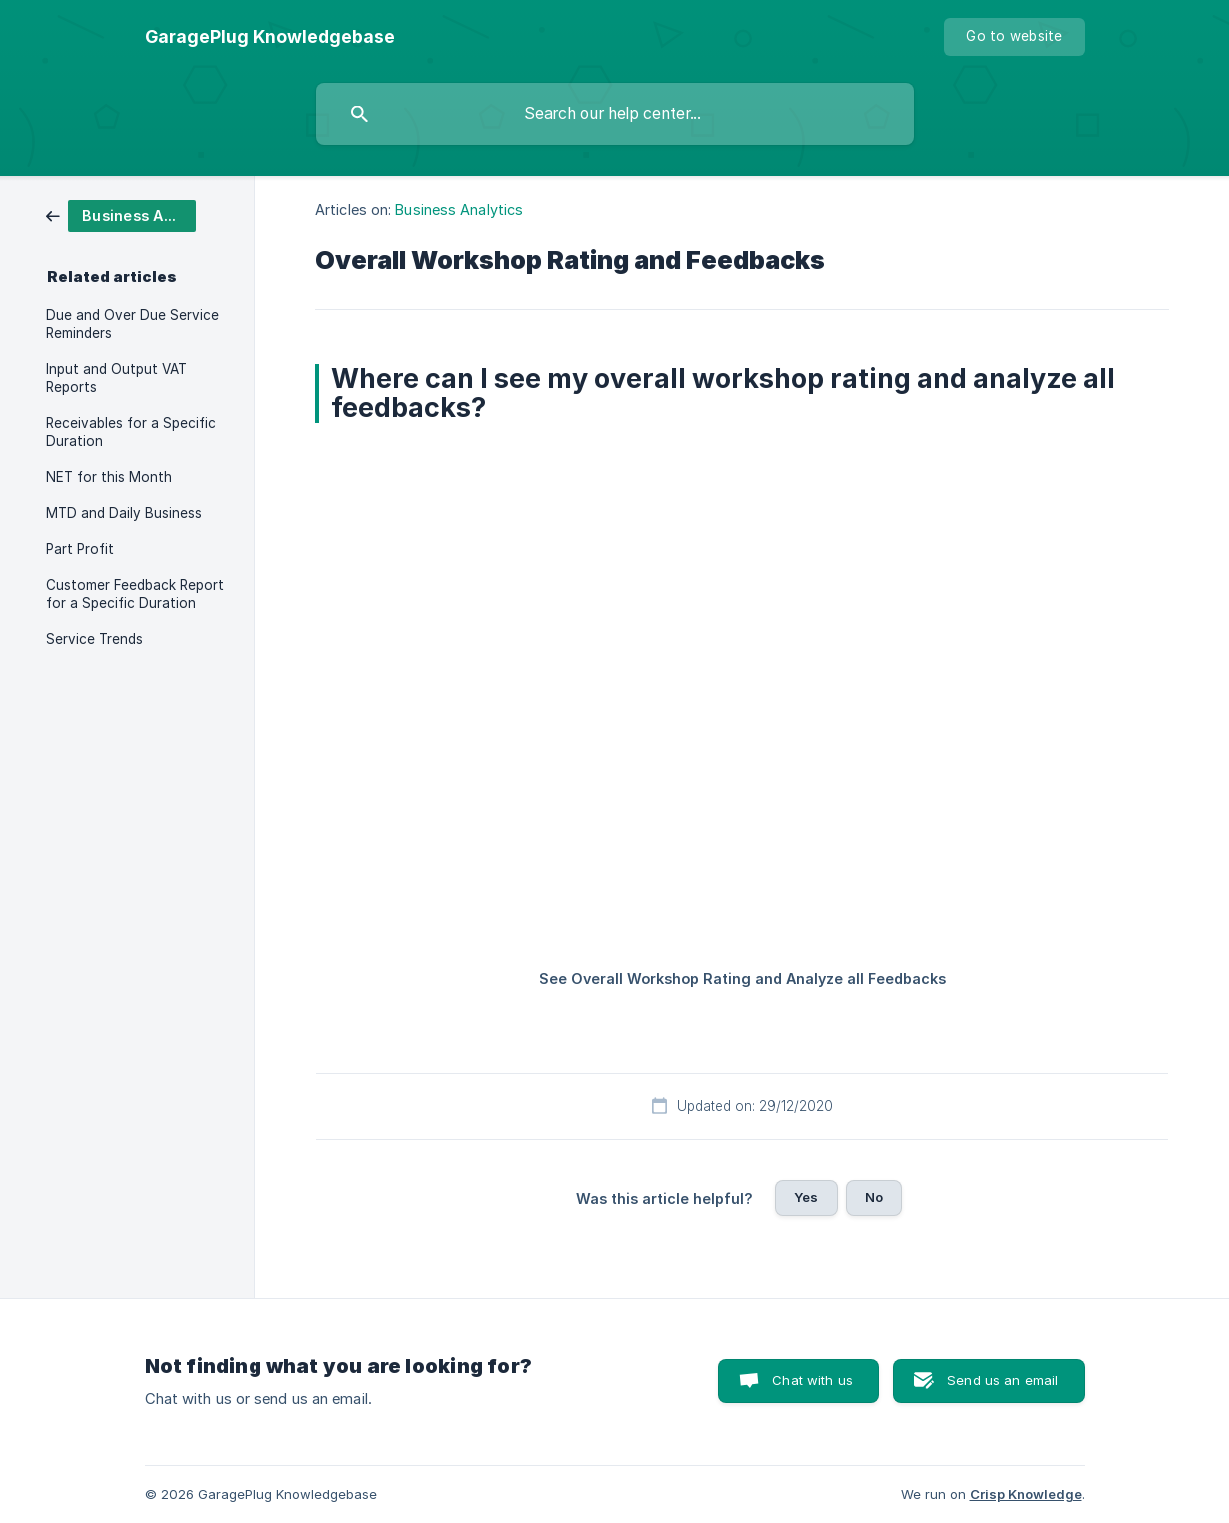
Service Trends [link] (94, 639)
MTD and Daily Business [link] (124, 513)
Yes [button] (806, 1197)
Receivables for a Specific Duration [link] (131, 432)
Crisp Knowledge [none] (1026, 1494)
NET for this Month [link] (109, 477)
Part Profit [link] (80, 549)
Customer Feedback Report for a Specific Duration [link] (135, 594)
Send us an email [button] (1002, 1380)
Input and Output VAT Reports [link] (116, 378)
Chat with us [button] (812, 1380)
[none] (270, 37)
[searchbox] (615, 114)
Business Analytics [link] (459, 209)
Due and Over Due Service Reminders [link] (132, 324)
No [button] (874, 1197)
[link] (121, 214)
